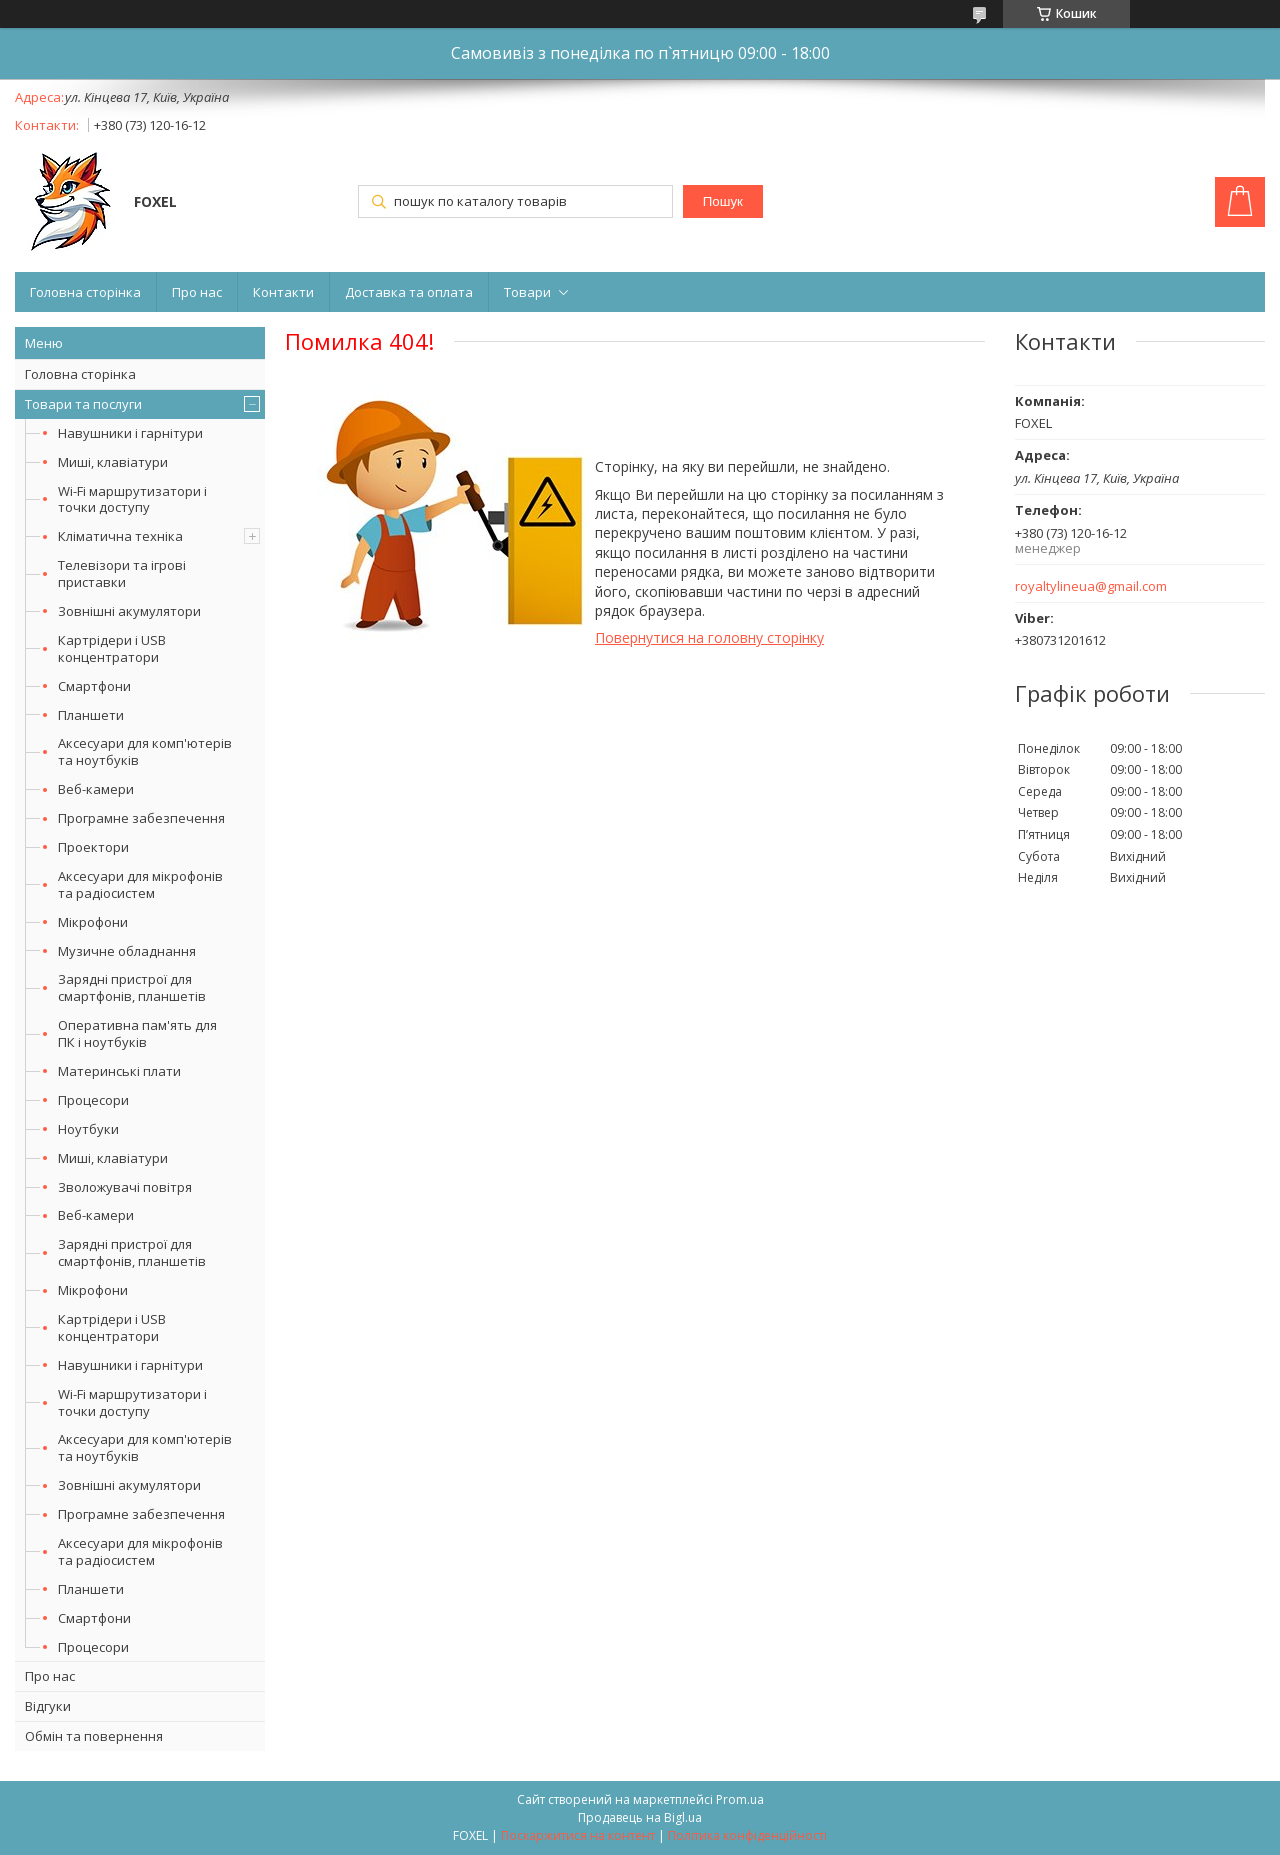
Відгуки (48, 1706)
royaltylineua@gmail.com (1091, 586)
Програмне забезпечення (141, 818)
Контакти (283, 292)
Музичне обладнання (127, 951)
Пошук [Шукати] (723, 201)
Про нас (197, 292)
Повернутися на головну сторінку (709, 637)
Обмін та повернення (94, 1736)
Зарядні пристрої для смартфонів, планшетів (132, 987)
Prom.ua (740, 1799)
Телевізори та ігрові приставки (122, 573)
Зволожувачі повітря (125, 1187)
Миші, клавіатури (113, 462)
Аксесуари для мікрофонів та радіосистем (140, 884)
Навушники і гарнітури (130, 433)
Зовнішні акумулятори (129, 611)
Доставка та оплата (409, 292)
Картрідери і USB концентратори (112, 648)
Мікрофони (93, 922)
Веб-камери (96, 789)
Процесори (93, 1100)
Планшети (91, 715)
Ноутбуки (88, 1129)
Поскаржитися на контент (578, 1835)
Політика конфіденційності (747, 1835)
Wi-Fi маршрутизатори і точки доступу (132, 499)
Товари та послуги (83, 404)
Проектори (93, 847)
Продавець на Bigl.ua (640, 1817)
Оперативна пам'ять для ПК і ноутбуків (137, 1033)
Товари (527, 292)
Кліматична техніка (120, 536)
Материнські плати (119, 1071)
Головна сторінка (85, 292)
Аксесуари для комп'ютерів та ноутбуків (145, 751)
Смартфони (94, 686)
